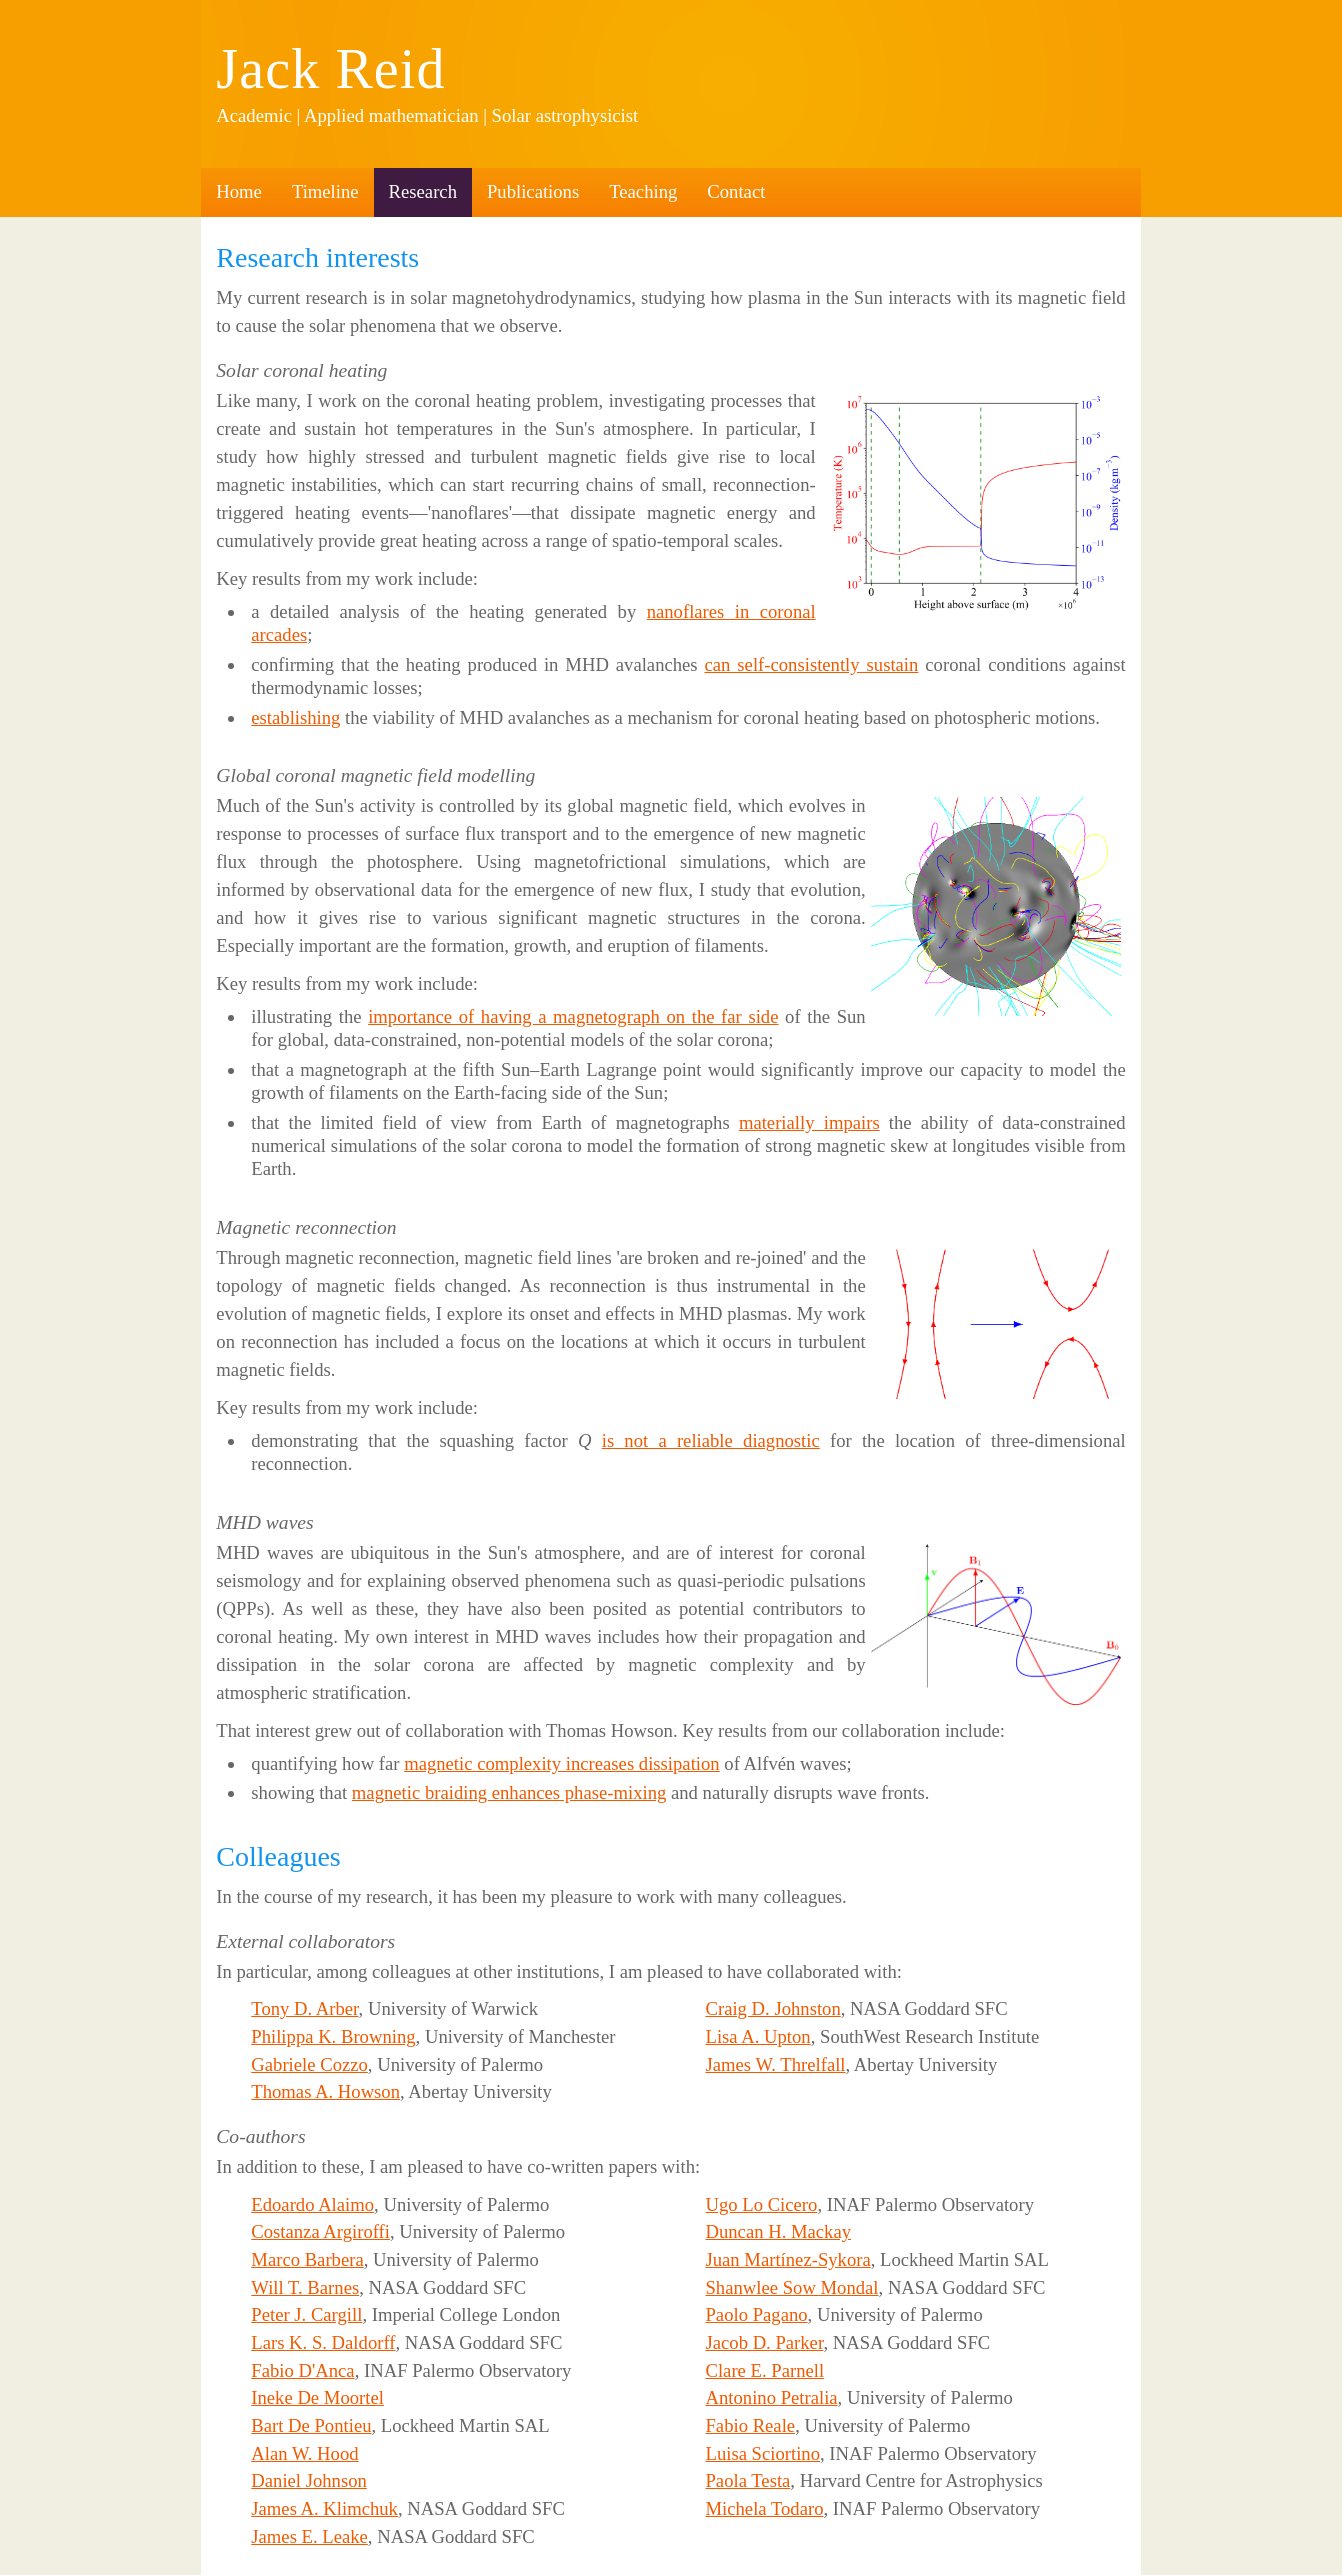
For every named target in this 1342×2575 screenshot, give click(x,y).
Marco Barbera (307, 2259)
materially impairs (809, 1122)
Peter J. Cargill (306, 2314)
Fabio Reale (750, 2425)
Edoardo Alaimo (312, 2204)
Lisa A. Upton (757, 2036)
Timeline (325, 191)
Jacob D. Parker (764, 2342)
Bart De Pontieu (311, 2425)
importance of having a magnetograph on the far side (573, 1016)
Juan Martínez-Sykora (787, 2259)
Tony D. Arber (304, 2008)
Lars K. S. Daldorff (323, 2342)
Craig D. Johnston (772, 2008)
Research (423, 191)
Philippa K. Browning (333, 2036)
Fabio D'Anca (302, 2370)
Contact (736, 191)
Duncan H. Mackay (778, 2231)
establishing (295, 717)
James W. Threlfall (775, 2064)
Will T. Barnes (305, 2287)
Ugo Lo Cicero (761, 2204)
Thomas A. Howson (325, 2091)
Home (239, 191)
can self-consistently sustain (812, 664)
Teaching (643, 191)
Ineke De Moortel (317, 2397)
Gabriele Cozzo (309, 2064)
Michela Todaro (764, 2508)
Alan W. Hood (304, 2453)
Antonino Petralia (771, 2397)
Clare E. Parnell (764, 2370)
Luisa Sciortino (762, 2453)
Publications (533, 191)
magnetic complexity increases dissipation (562, 1763)
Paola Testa (747, 2480)
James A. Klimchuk (324, 2508)
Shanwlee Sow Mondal (791, 2287)
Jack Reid (330, 69)
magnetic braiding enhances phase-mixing (509, 1792)
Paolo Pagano (756, 2314)
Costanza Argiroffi (320, 2231)
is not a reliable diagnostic (711, 1440)
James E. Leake (309, 2536)
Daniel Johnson (309, 2480)
